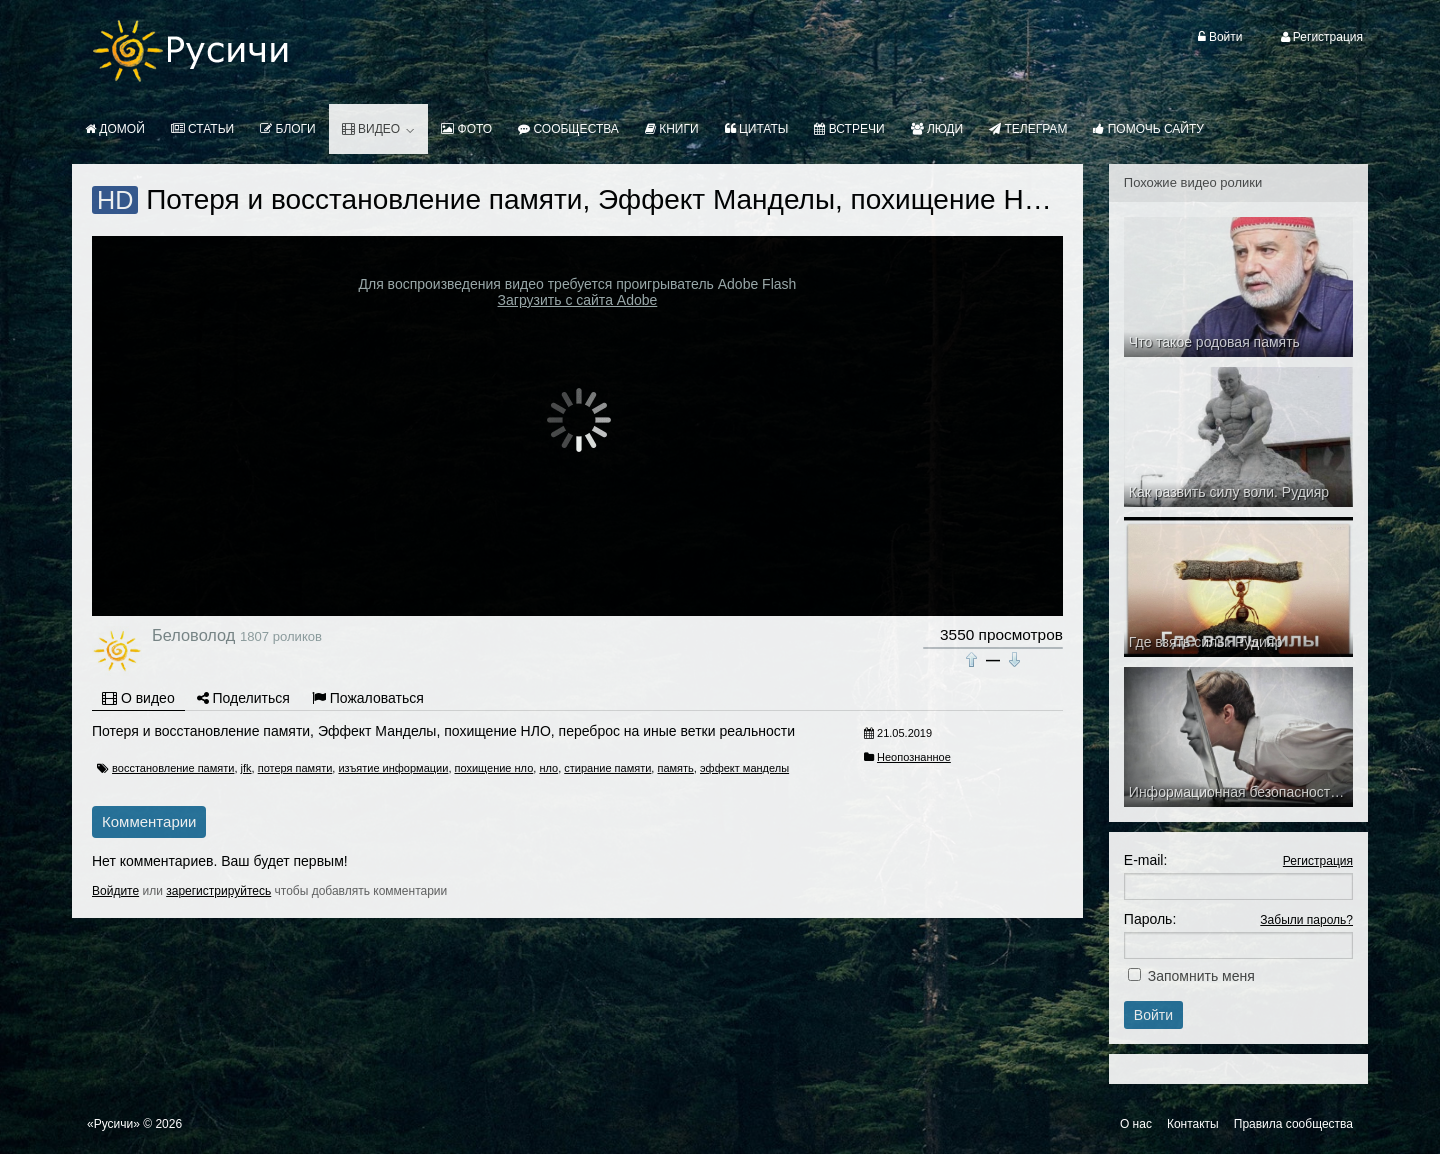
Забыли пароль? (1306, 920)
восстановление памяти (173, 768)
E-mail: (1146, 860)
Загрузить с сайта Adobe (578, 300)
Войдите (115, 891)
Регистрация (1318, 861)
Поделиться (243, 698)
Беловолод (193, 635)
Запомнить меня (1201, 976)
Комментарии (149, 821)
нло (548, 768)
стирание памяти (607, 768)
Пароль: (1150, 919)
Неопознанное (914, 757)
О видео (138, 698)
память (675, 768)
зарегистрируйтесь (218, 891)
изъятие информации (393, 768)
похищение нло (494, 768)
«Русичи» (113, 1124)
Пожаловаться (368, 698)
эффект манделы (744, 768)
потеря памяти (295, 768)
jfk (246, 768)
